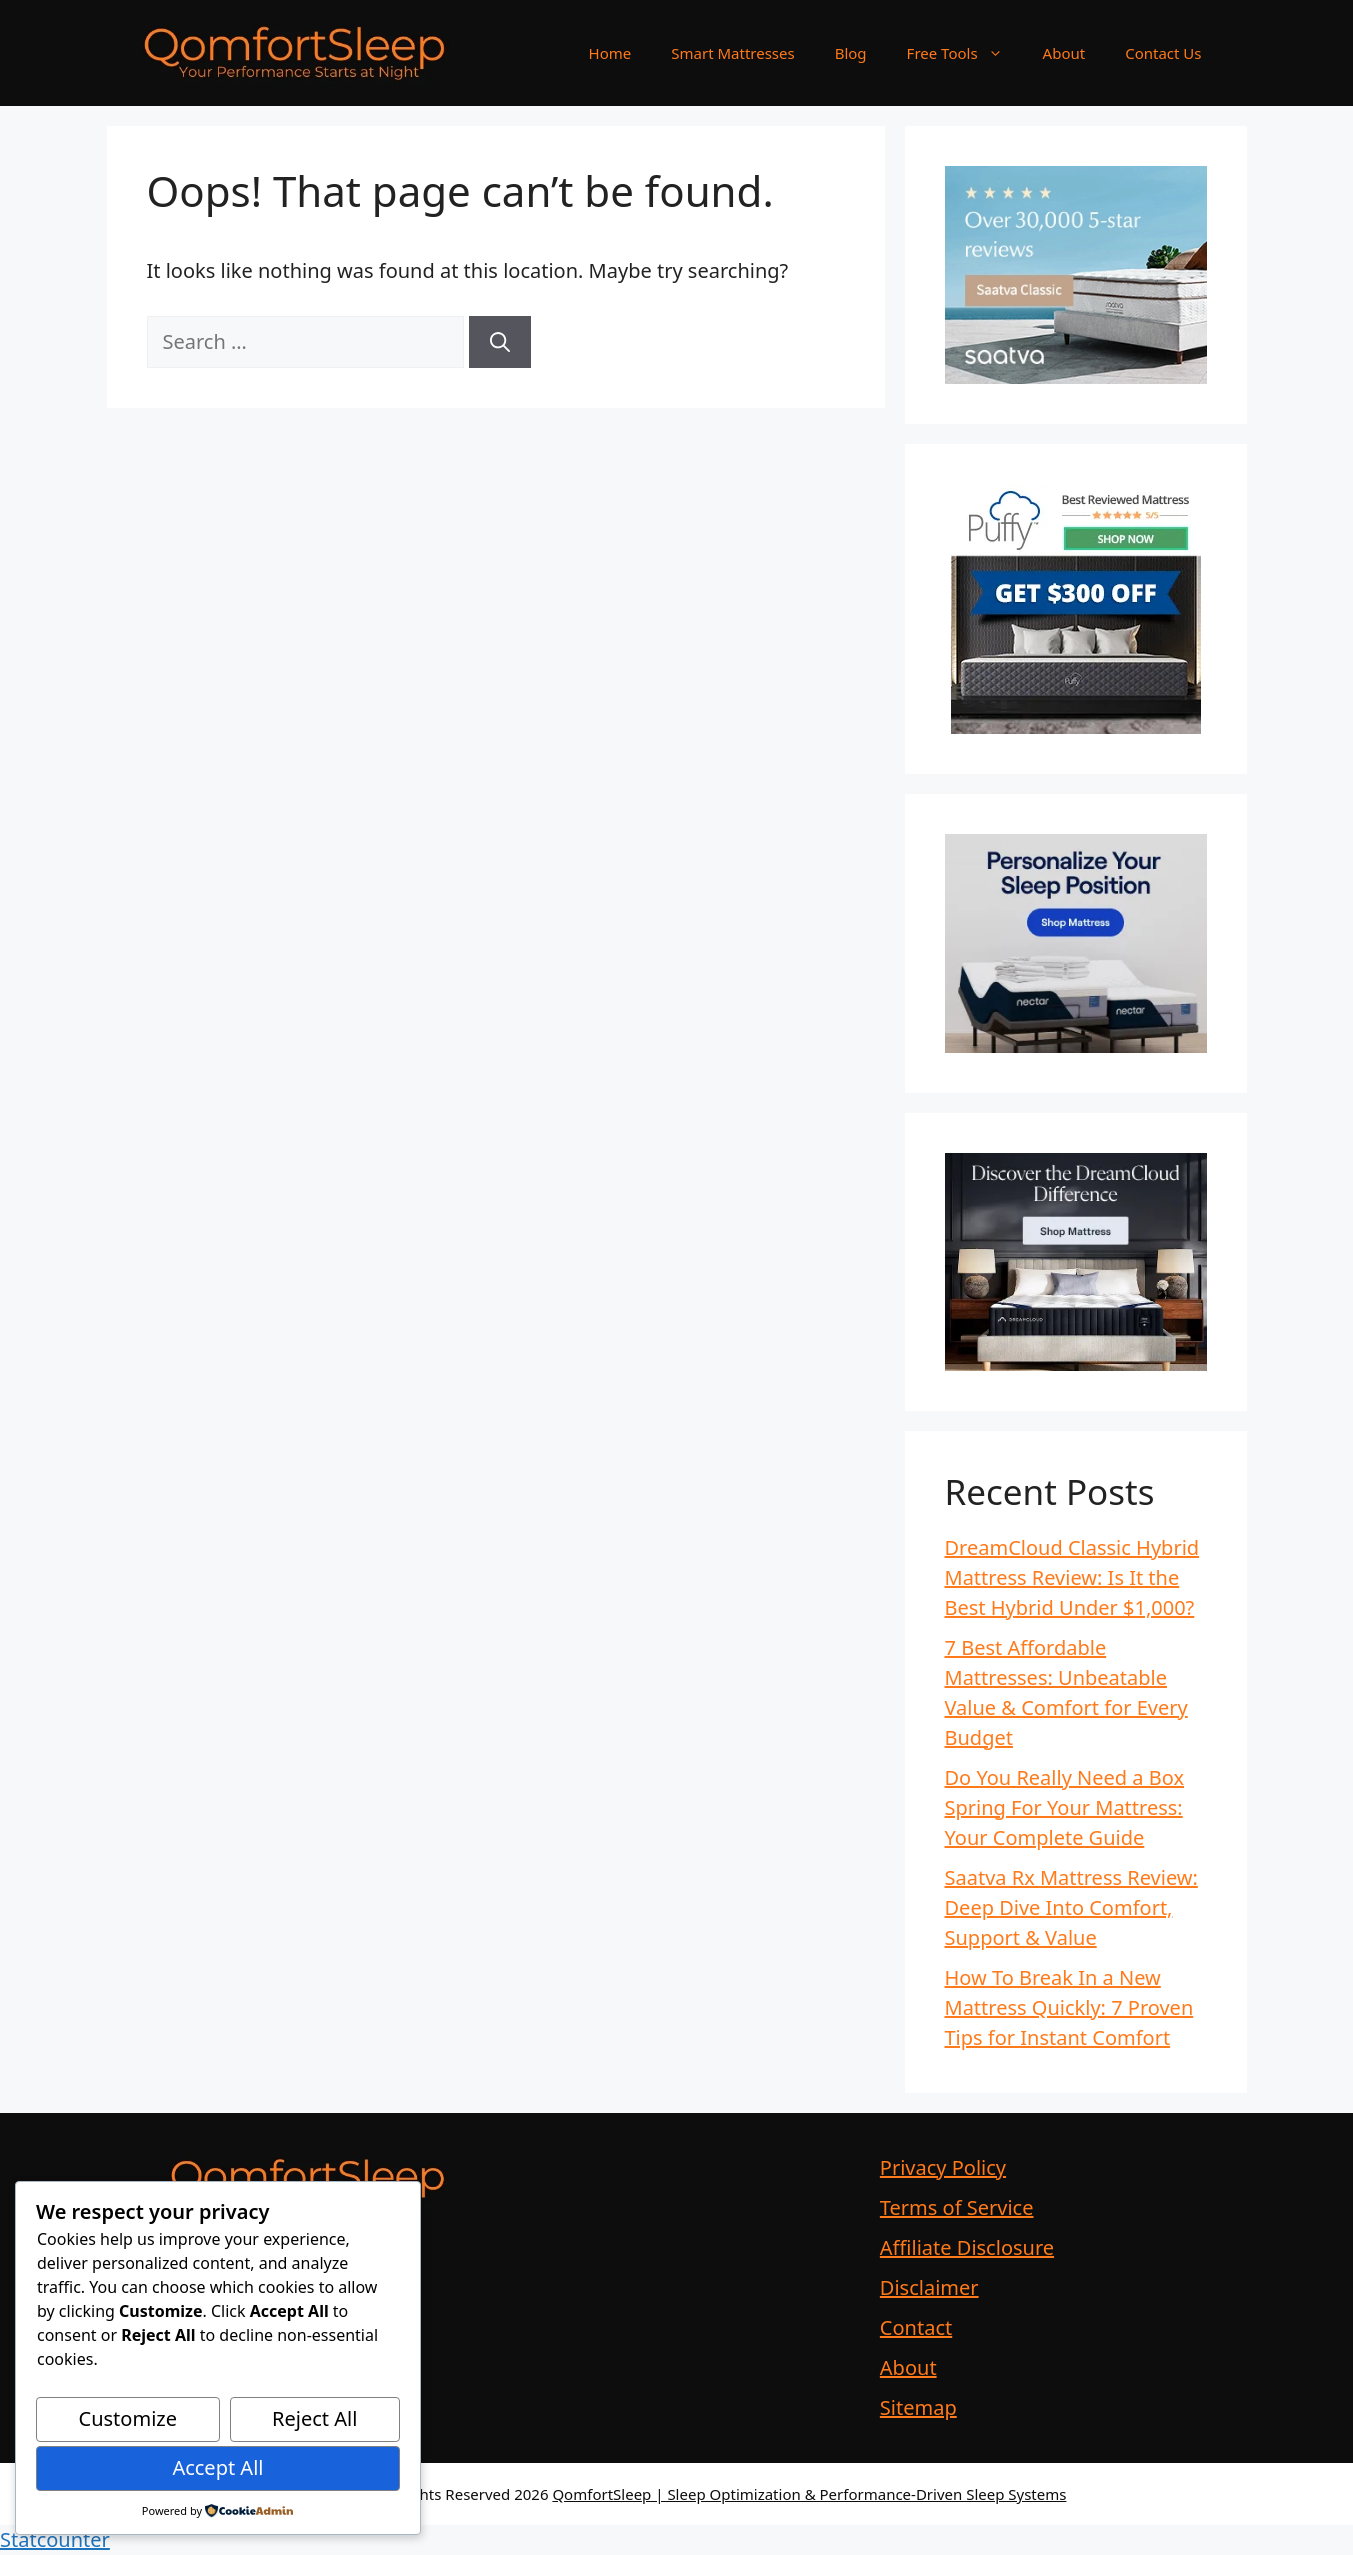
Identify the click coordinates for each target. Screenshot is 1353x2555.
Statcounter (55, 2539)
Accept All (217, 2467)
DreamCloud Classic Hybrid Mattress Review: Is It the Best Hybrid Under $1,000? (1072, 1577)
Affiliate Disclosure (967, 2247)
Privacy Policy (943, 2167)
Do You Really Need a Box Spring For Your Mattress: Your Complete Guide (1065, 1807)
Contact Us (1163, 53)
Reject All (314, 2418)
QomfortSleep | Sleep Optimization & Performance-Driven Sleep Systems (809, 2494)
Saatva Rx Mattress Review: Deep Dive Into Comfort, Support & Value (1071, 1907)
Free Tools (965, 53)
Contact (916, 2327)
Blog (851, 53)
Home (610, 53)
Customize (128, 2418)
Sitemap (918, 2407)
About (1064, 53)
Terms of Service (957, 2207)
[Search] (500, 342)
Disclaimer (929, 2287)
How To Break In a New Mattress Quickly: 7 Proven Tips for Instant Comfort (1069, 2007)
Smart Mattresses (732, 53)
